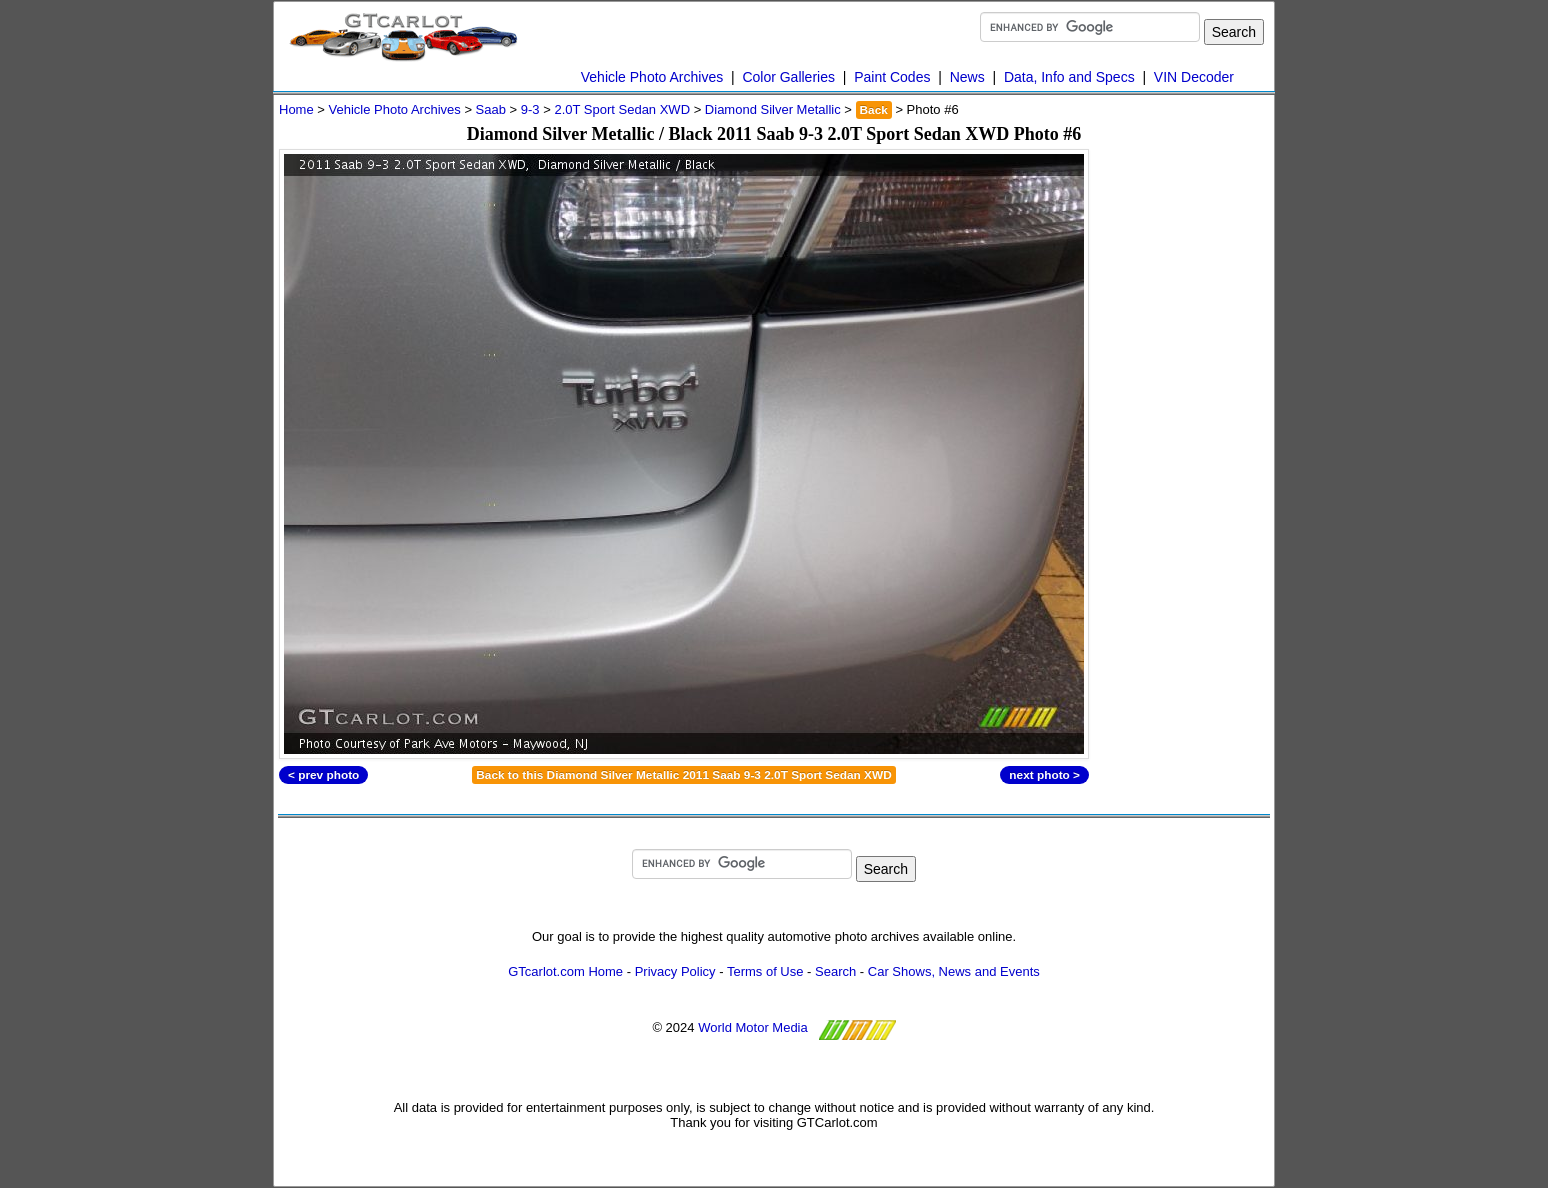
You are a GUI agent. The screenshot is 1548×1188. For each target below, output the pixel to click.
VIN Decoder (1194, 77)
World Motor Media (753, 1027)
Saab (491, 109)
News (967, 77)
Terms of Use (765, 971)
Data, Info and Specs (1069, 77)
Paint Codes (892, 77)
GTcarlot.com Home (565, 971)
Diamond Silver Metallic (773, 109)
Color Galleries (788, 77)
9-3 (530, 109)
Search (835, 971)
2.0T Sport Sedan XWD (622, 109)
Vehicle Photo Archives (652, 77)
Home (296, 109)
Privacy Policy (675, 971)
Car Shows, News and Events (954, 971)
